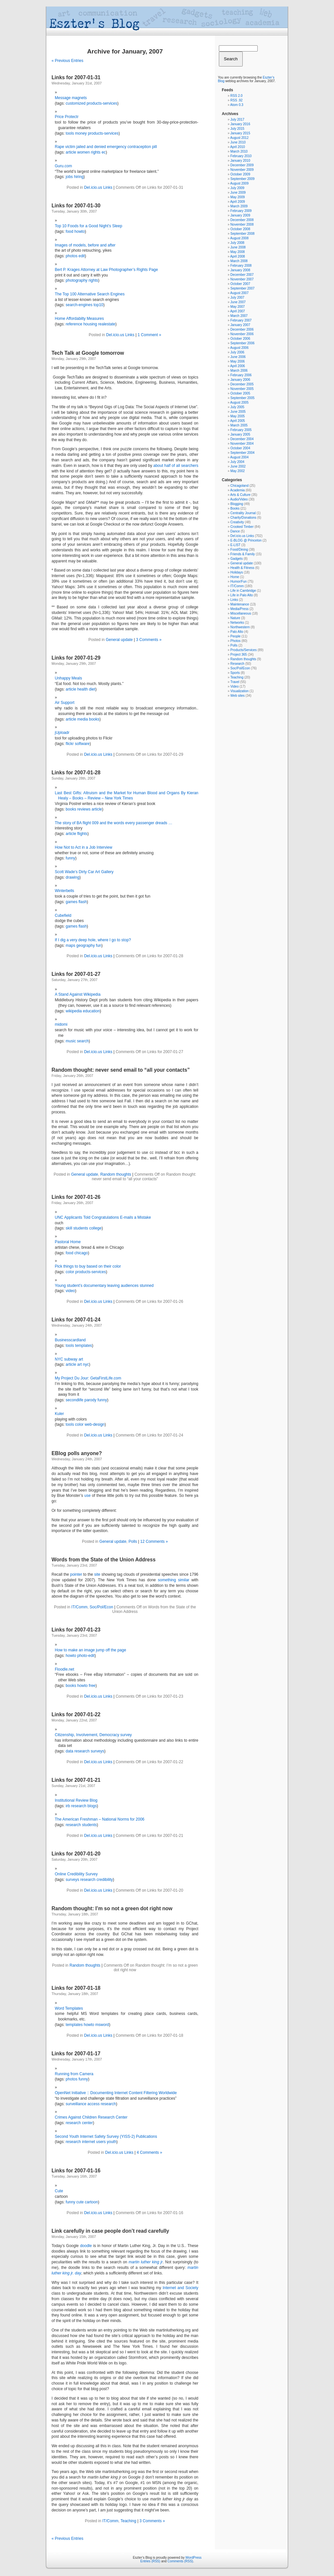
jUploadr (62, 732)
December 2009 (241, 165)
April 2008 (237, 256)
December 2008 (241, 220)
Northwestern (240, 627)
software (82, 743)
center (87, 2123)
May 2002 (237, 471)
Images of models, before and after (85, 245)
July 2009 (237, 188)
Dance (235, 531)
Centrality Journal (243, 513)
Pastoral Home (68, 1242)
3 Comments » (148, 639)
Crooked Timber (241, 527)
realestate (106, 324)
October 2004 (240, 448)
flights (82, 833)
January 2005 (240, 434)
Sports (235, 673)
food (69, 231)
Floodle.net (64, 1669)
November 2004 (241, 443)
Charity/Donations (243, 517)
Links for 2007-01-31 (76, 77)
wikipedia (74, 1011)
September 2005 (242, 398)
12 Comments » (154, 1541)
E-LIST (235, 545)
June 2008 (238, 247)
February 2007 (240, 320)
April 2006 (237, 366)
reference (74, 324)
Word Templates (69, 2008)
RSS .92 (236, 100)
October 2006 (240, 338)
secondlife (74, 1400)
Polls (133, 1541)
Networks (237, 622)
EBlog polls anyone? (77, 1453)
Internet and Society (180, 2288)
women (83, 152)
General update (119, 639)
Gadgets (236, 558)
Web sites (237, 695)
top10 (98, 305)
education (91, 1011)
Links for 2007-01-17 (76, 2053)
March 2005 (239, 425)
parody (90, 1400)
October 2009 (240, 174)
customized (75, 103)
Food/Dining (239, 549)
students (80, 1228)
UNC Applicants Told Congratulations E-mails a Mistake (103, 1217)
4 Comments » (149, 2152)
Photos (235, 641)
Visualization (239, 691)
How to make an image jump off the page (90, 1650)
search (83, 1041)
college (95, 1228)
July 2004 (237, 462)
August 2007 (239, 293)
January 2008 (240, 270)
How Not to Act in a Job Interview (83, 847)
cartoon (91, 2202)
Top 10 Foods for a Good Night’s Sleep (88, 226)
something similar (173, 1580)
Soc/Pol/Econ (101, 1607)
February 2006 (240, 375)
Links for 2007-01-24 (76, 1319)
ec (103, 152)
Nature (235, 618)
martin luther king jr (146, 2262)
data (69, 1751)
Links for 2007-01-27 (76, 974)
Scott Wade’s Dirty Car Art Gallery (84, 872)
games (71, 902)
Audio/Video (239, 499)
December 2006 (241, 329)
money (81, 133)
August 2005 (239, 402)
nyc (86, 1364)
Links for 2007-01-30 (76, 205)
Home (234, 577)
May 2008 (237, 252)
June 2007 (238, 302)
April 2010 (237, 147)
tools (70, 133)
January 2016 (240, 124)
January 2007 (240, 325)
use (87, 1495)
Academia (237, 490)
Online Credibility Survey (76, 1874)
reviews (84, 809)
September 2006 (242, 343)
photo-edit (86, 1655)
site (97, 1574)
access (93, 2104)
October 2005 (240, 393)
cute (80, 2202)
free (92, 1685)
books (94, 719)
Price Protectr (67, 116)
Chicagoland (239, 485)
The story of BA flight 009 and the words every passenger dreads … (113, 823)
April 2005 (237, 421)
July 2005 (237, 407)
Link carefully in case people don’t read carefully (110, 2231)
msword (102, 2024)
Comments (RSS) (180, 2561)
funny (70, 858)
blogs (92, 1806)
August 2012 (239, 138)
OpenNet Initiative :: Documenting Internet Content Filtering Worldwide (116, 2093)
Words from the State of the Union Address (104, 1559)
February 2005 (240, 430)
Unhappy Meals (68, 678)
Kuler (59, 1413)
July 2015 (237, 128)
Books (234, 508)
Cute (59, 2191)
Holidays (236, 572)
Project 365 (238, 654)
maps (70, 945)
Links (234, 600)
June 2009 (238, 192)
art (79, 1364)
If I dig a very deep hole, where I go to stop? (93, 940)
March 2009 (239, 206)
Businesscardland (70, 1340)
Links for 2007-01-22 (76, 1714)
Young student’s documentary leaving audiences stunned (104, 1285)
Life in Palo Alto (241, 595)
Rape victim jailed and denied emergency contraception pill (106, 146)
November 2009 (241, 169)
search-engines (79, 305)
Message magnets (71, 98)
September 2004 (242, 452)
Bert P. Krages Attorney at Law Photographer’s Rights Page (106, 269)
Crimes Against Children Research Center (91, 2117)
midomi (61, 1024)
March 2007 (239, 316)
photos (71, 256)
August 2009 (239, 183)
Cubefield (63, 915)
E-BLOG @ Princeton (246, 540)
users (101, 2141)
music (71, 1041)
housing (90, 324)
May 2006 (237, 361)
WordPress (194, 2557)
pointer (76, 1574)
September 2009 (242, 179)
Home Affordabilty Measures (79, 318)
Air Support (64, 702)
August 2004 (239, 457)
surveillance (76, 2104)
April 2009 (237, 201)
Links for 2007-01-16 (76, 2170)
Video (234, 686)
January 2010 (240, 160)
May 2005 (237, 416)
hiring (79, 176)
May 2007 (237, 306)
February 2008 (240, 265)
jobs (69, 176)
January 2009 (240, 215)
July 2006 (237, 352)
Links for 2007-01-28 (76, 772)
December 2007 (241, 274)
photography (76, 280)
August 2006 (239, 348)
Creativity (237, 522)
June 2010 (238, 142)
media (82, 719)
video (70, 1290)
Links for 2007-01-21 (76, 1780)
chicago (81, 1253)
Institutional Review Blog (76, 1800)
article (71, 152)
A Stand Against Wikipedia (77, 994)
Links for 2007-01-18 (76, 1988)
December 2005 (241, 384)
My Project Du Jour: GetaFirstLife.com (88, 1378)
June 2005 (238, 411)
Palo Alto (236, 631)
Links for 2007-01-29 (76, 658)
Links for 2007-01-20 (76, 1853)
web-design (94, 1424)
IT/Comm (79, 1607)
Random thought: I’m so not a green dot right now (112, 1908)
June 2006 (238, 357)
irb (68, 1806)
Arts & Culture (240, 495)
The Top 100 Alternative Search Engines (90, 294)
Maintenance (239, 604)
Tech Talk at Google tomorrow (88, 353)
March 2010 (239, 151)
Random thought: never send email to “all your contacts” (121, 1070)
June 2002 (238, 466)
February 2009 (240, 211)
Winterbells (64, 890)
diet (92, 689)
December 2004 (241, 439)
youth (111, 2141)
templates (83, 1345)
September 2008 (242, 233)
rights (95, 152)
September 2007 (242, 288)
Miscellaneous (240, 613)
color (70, 1272)
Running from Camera (74, 2074)
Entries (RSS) (150, 2561)
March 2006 (239, 370)
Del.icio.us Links (98, 187)
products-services (101, 103)
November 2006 (241, 334)
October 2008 (240, 229)
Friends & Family (242, 554)
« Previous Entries (67, 60)
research (82, 1751)
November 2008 (241, 224)
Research (237, 663)
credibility (105, 1879)
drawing (72, 877)
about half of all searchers (175, 465)
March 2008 (239, 261)
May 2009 (237, 197)
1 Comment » (149, 335)
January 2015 (240, 133)
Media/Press (239, 609)
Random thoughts (115, 1174)
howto (79, 231)
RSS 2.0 (236, 95)
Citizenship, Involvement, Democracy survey (93, 1735)
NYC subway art (69, 1359)
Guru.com (63, 166)
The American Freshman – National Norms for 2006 (99, 1819)
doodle (86, 2245)
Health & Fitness (242, 568)
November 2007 (241, 279)
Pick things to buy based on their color (88, 1266)
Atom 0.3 (236, 105)
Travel (234, 682)
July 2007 (237, 297)
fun (98, 945)
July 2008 (237, 243)
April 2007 (237, 311)
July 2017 (237, 119)
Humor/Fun (238, 581)
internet (88, 2141)
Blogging (236, 504)
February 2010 (240, 156)
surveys (97, 1751)
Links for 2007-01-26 (76, 1197)
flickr (70, 743)
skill (69, 1228)
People (235, 636)
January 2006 (240, 379)
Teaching (128, 2521)
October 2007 (240, 284)
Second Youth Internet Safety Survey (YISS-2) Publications (106, 2136)
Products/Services (243, 650)
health (82, 689)
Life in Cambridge (243, 590)
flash (83, 902)
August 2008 (239, 238)
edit (82, 256)
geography (85, 945)
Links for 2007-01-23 (76, 1629)
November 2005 (241, 389)
